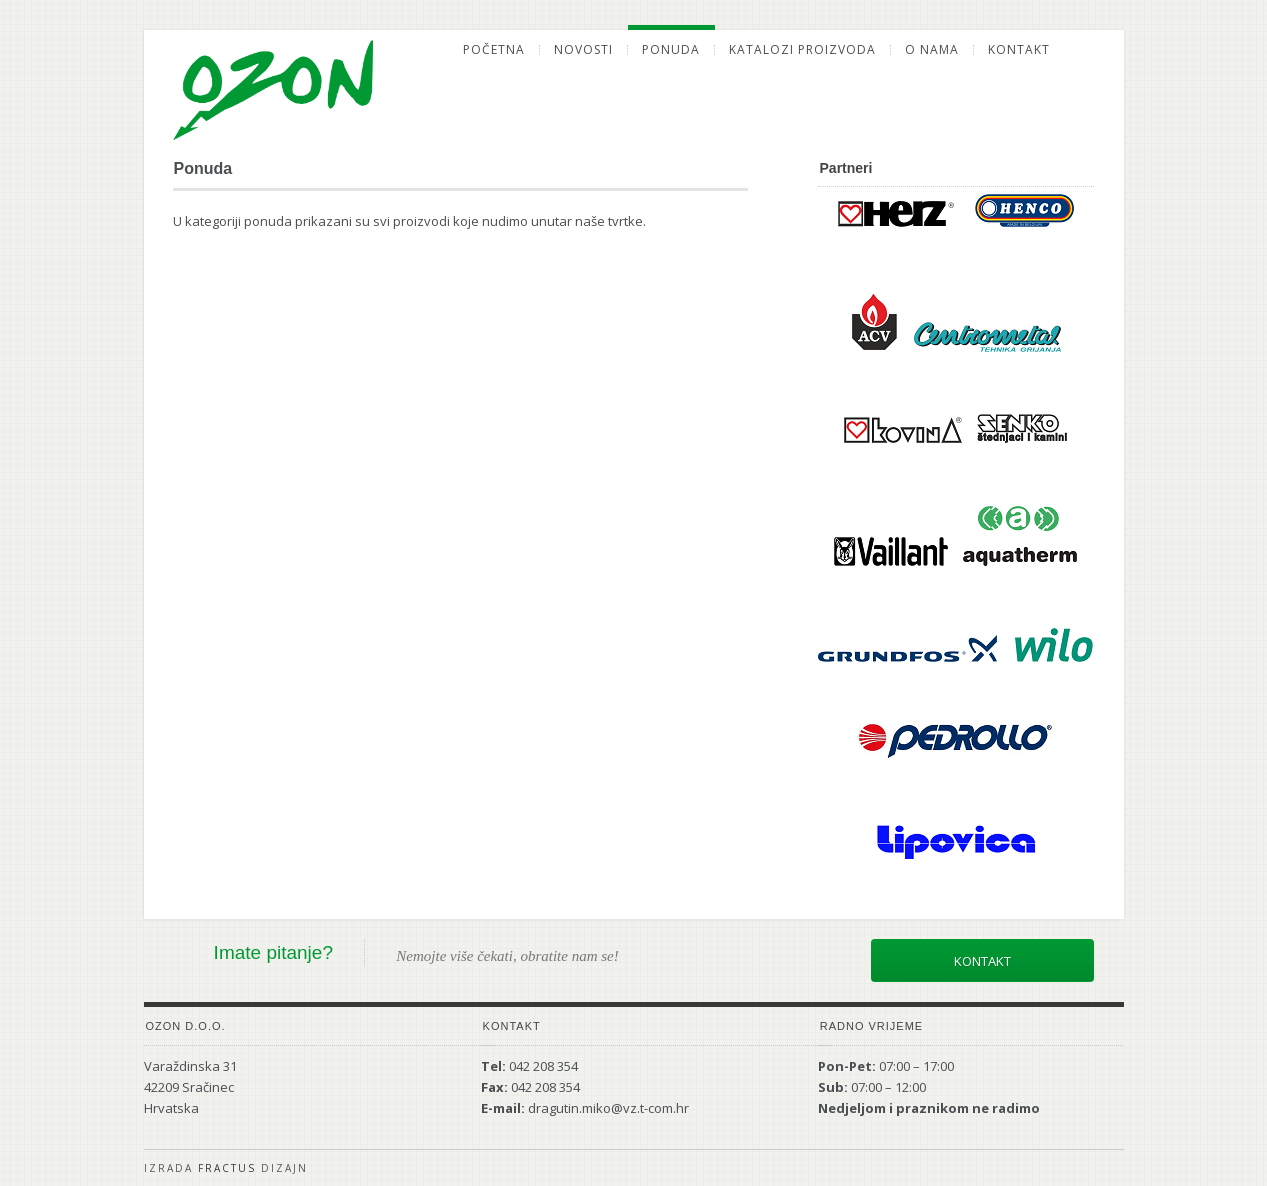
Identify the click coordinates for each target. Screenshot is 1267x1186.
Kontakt (1019, 50)
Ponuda (671, 50)
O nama (932, 50)
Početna (494, 50)
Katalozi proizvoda (802, 50)
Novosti (583, 50)
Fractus (227, 1168)
